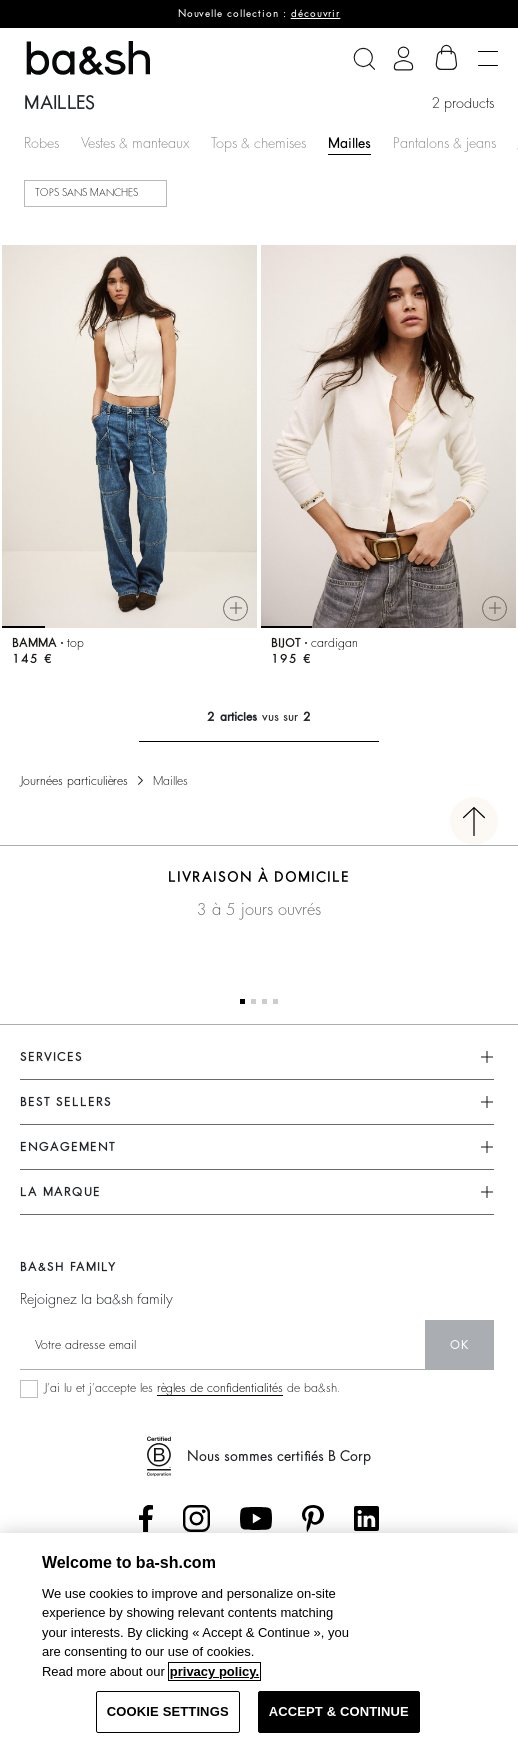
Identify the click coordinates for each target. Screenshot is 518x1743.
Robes (41, 143)
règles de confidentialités (220, 1388)
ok (459, 1345)
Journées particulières (74, 781)
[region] (259, 1638)
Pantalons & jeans (444, 143)
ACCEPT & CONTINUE (339, 1711)
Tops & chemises (258, 143)
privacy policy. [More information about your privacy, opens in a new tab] (214, 1671)
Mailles (349, 143)
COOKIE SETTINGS (168, 1711)
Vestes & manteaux (135, 143)
